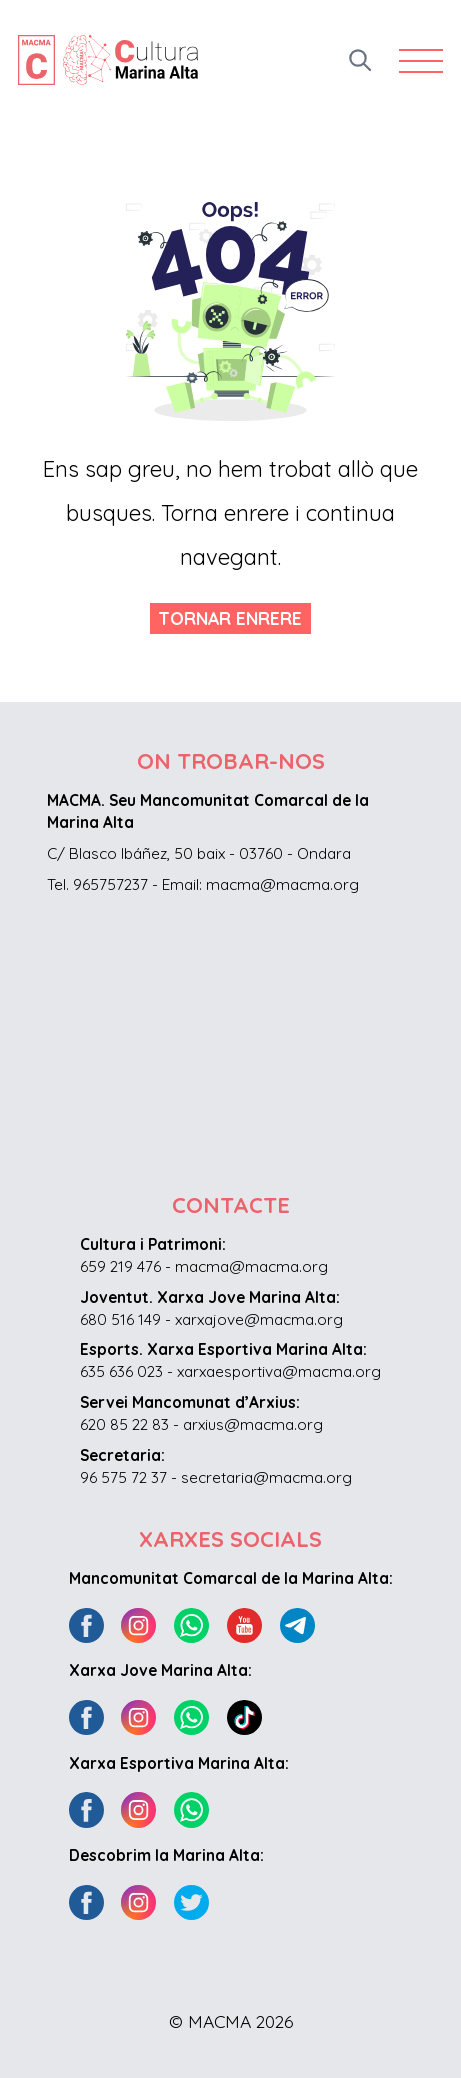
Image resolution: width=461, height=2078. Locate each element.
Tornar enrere (230, 618)
